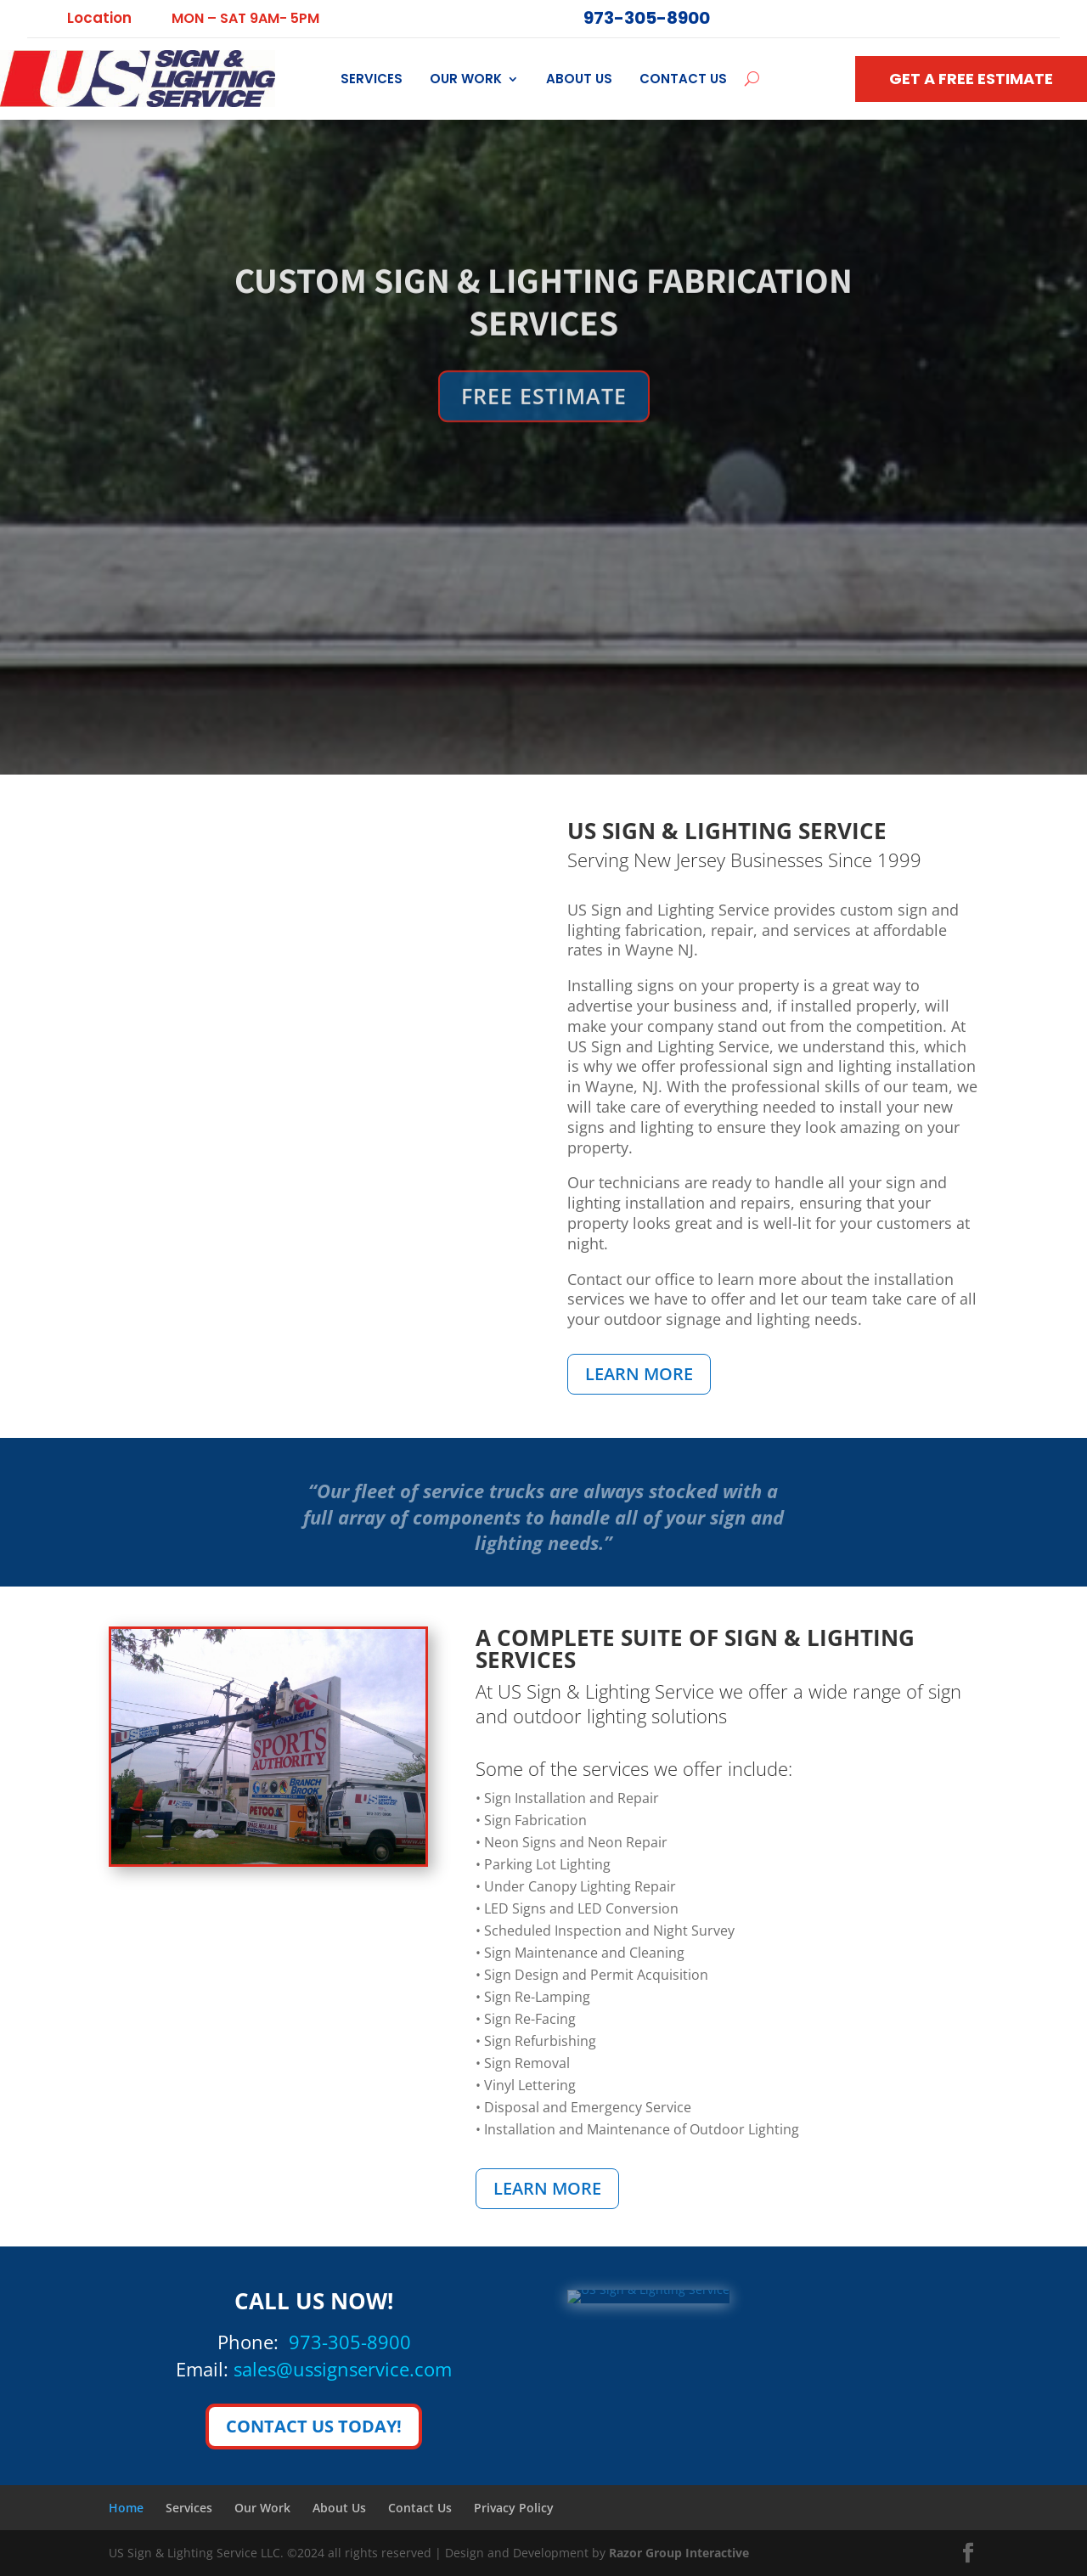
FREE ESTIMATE (544, 440)
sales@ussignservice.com (343, 2369)
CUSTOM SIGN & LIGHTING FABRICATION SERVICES (543, 346)
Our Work (466, 78)
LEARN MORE (639, 1373)
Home (126, 2508)
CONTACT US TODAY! (314, 2426)
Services (372, 78)
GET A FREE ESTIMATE (971, 78)
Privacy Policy (514, 2508)
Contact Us (683, 78)
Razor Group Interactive (679, 2553)
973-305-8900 (350, 2341)
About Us (579, 78)
